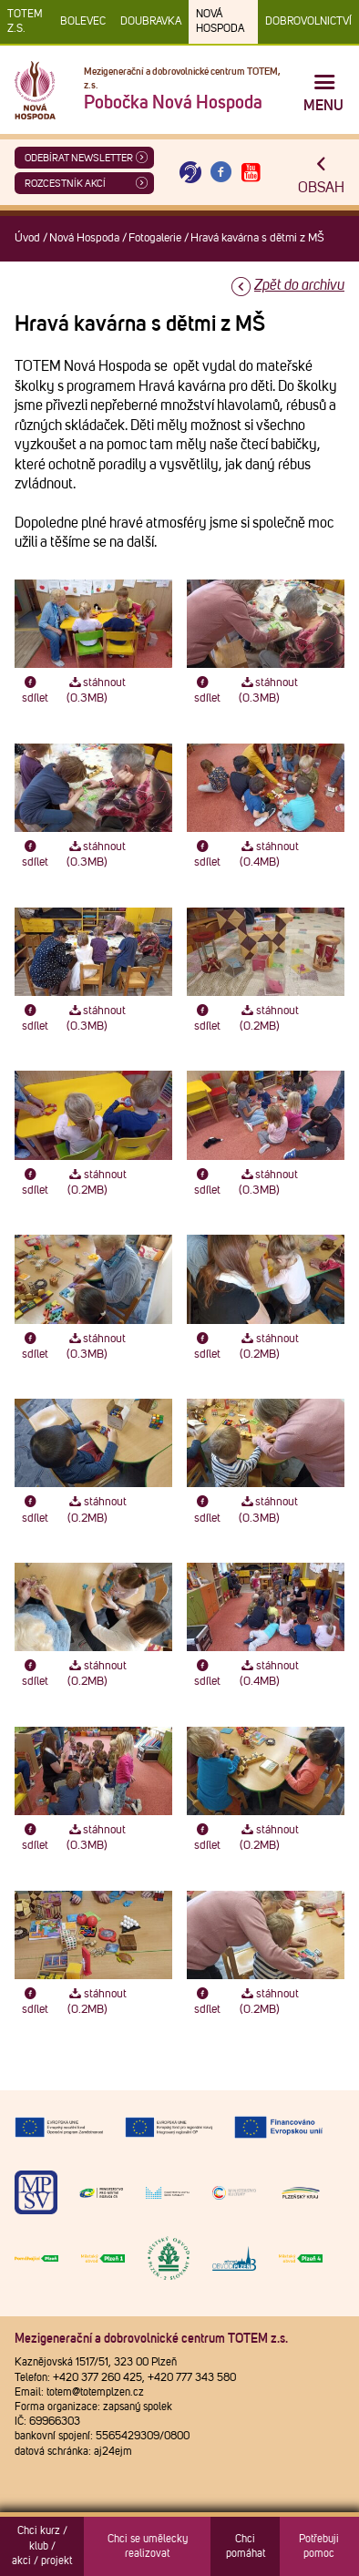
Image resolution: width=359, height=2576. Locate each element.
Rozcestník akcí (65, 184)
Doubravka (150, 21)
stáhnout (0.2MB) (269, 1018)
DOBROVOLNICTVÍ (308, 21)
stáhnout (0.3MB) (96, 690)
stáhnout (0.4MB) (269, 854)
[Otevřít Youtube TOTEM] (251, 172)
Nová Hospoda (220, 22)
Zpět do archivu (299, 285)
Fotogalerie (154, 238)
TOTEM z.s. (25, 22)
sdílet (35, 690)
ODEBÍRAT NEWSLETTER (79, 158)
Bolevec (83, 21)
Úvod (27, 238)
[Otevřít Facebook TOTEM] (220, 172)
